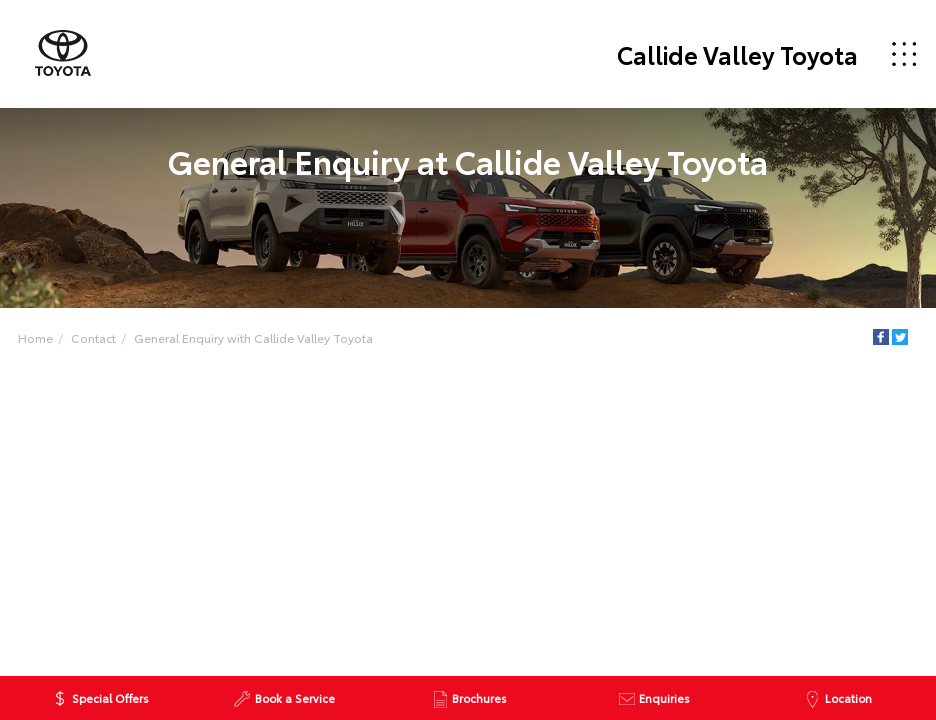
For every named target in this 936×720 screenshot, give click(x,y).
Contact (93, 337)
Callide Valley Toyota (737, 54)
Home (35, 337)
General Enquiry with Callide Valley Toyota (253, 337)
